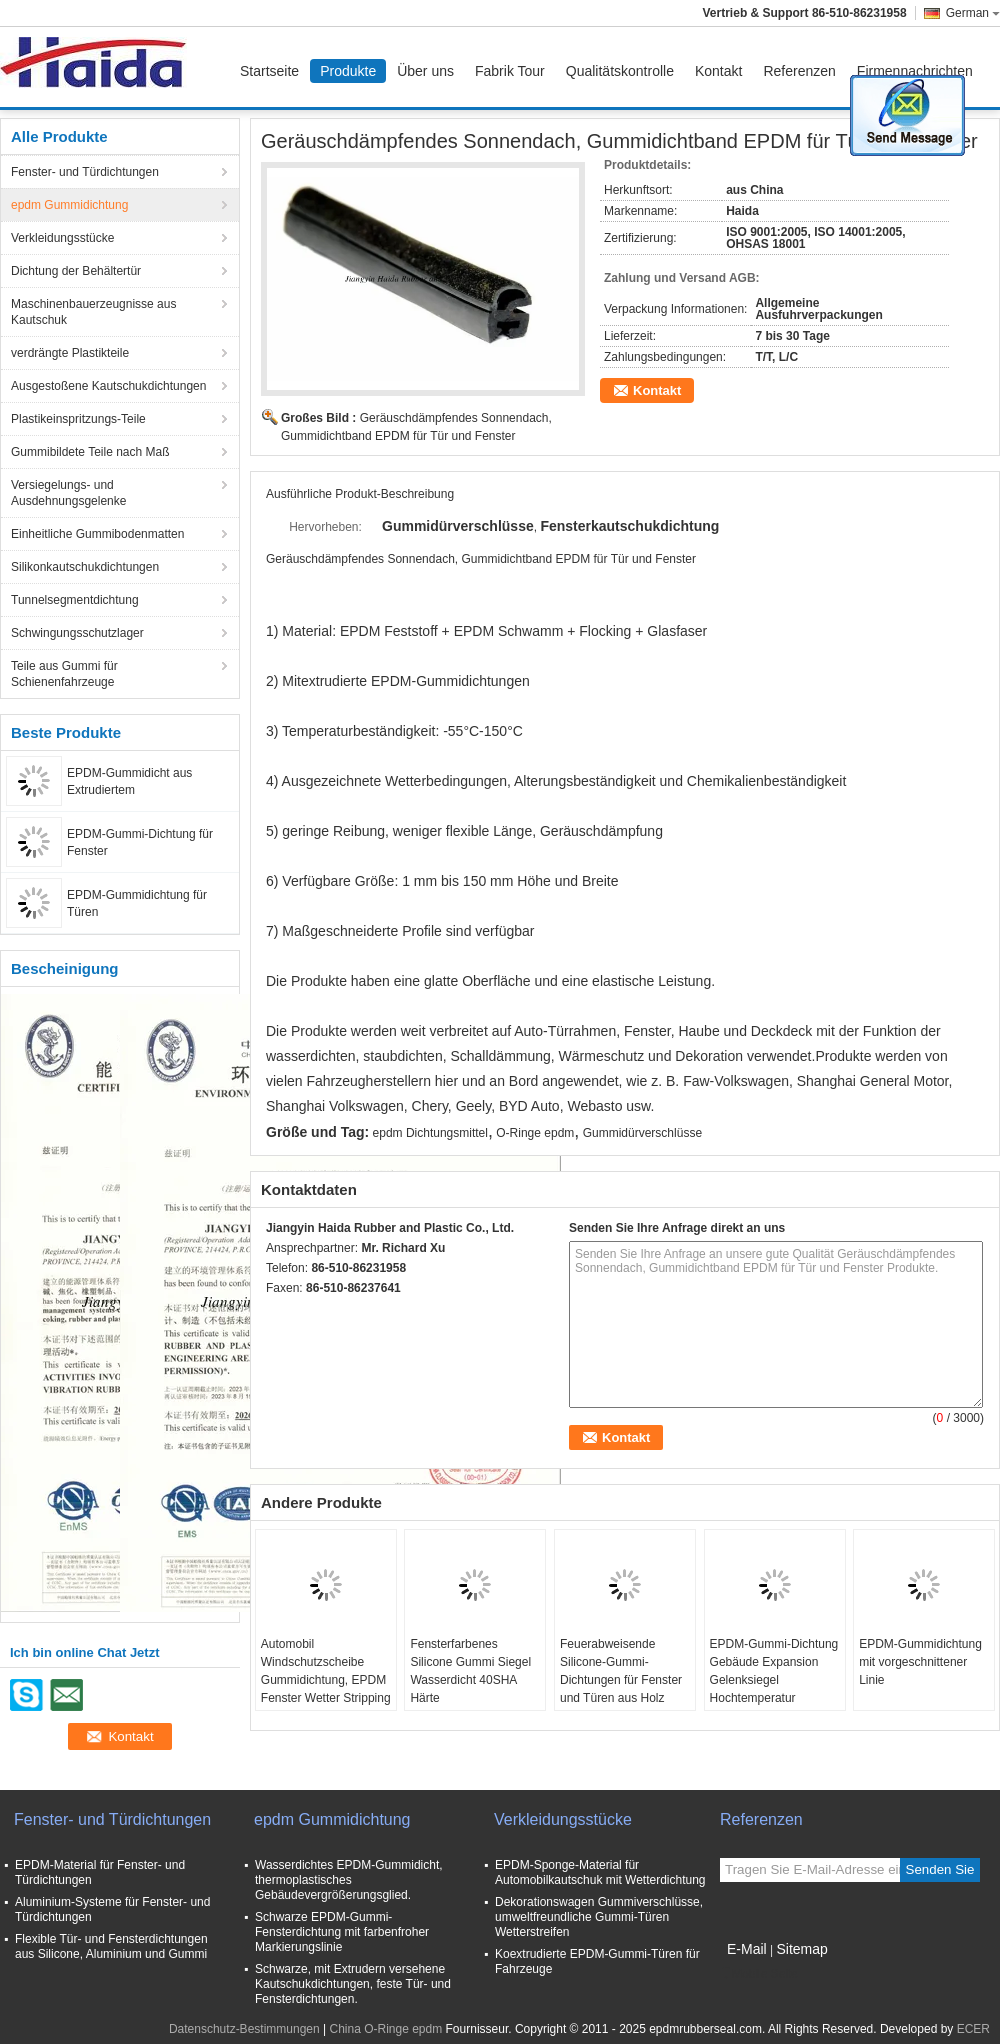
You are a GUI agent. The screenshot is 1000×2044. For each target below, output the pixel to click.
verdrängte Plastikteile (70, 353)
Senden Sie (940, 1869)
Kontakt (718, 71)
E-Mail (747, 1949)
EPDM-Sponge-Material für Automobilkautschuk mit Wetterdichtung (600, 1872)
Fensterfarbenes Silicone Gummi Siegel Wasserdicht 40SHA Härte (470, 1671)
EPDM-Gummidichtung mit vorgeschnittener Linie (920, 1662)
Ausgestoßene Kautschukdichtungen (108, 386)
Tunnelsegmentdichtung (75, 600)
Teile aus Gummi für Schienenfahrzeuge (64, 674)
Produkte (348, 71)
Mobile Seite (759, 1974)
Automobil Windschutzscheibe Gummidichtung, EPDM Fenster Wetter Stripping (326, 1671)
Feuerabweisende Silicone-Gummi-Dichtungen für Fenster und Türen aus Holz (621, 1671)
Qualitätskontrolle (620, 71)
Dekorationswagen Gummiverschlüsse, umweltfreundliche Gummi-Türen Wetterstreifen (599, 1917)
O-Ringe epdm (535, 1133)
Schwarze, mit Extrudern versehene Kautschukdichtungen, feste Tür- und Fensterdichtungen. (353, 1984)
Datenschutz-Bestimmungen (244, 2029)
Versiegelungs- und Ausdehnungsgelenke (68, 493)
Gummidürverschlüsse (642, 1133)
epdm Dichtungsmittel (430, 1133)
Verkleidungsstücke (62, 238)
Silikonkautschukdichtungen (85, 567)
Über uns (425, 71)
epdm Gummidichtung (69, 205)
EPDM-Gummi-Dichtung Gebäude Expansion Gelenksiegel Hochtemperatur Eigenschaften (774, 1680)
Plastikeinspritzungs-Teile (78, 419)
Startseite (269, 71)
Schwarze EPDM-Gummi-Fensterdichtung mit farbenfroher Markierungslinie (342, 1932)
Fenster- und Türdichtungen (85, 172)
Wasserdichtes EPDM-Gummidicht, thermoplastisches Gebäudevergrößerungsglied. (349, 1880)
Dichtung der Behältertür (76, 271)
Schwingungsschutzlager (77, 633)
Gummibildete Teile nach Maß (90, 452)
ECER (973, 2029)
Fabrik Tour (510, 71)
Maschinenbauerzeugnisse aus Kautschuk (93, 312)
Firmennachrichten (915, 71)
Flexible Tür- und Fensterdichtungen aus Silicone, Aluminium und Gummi (111, 1946)
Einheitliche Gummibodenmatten (97, 534)
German (973, 13)
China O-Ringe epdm (385, 2029)
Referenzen (799, 71)
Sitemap (801, 1949)
